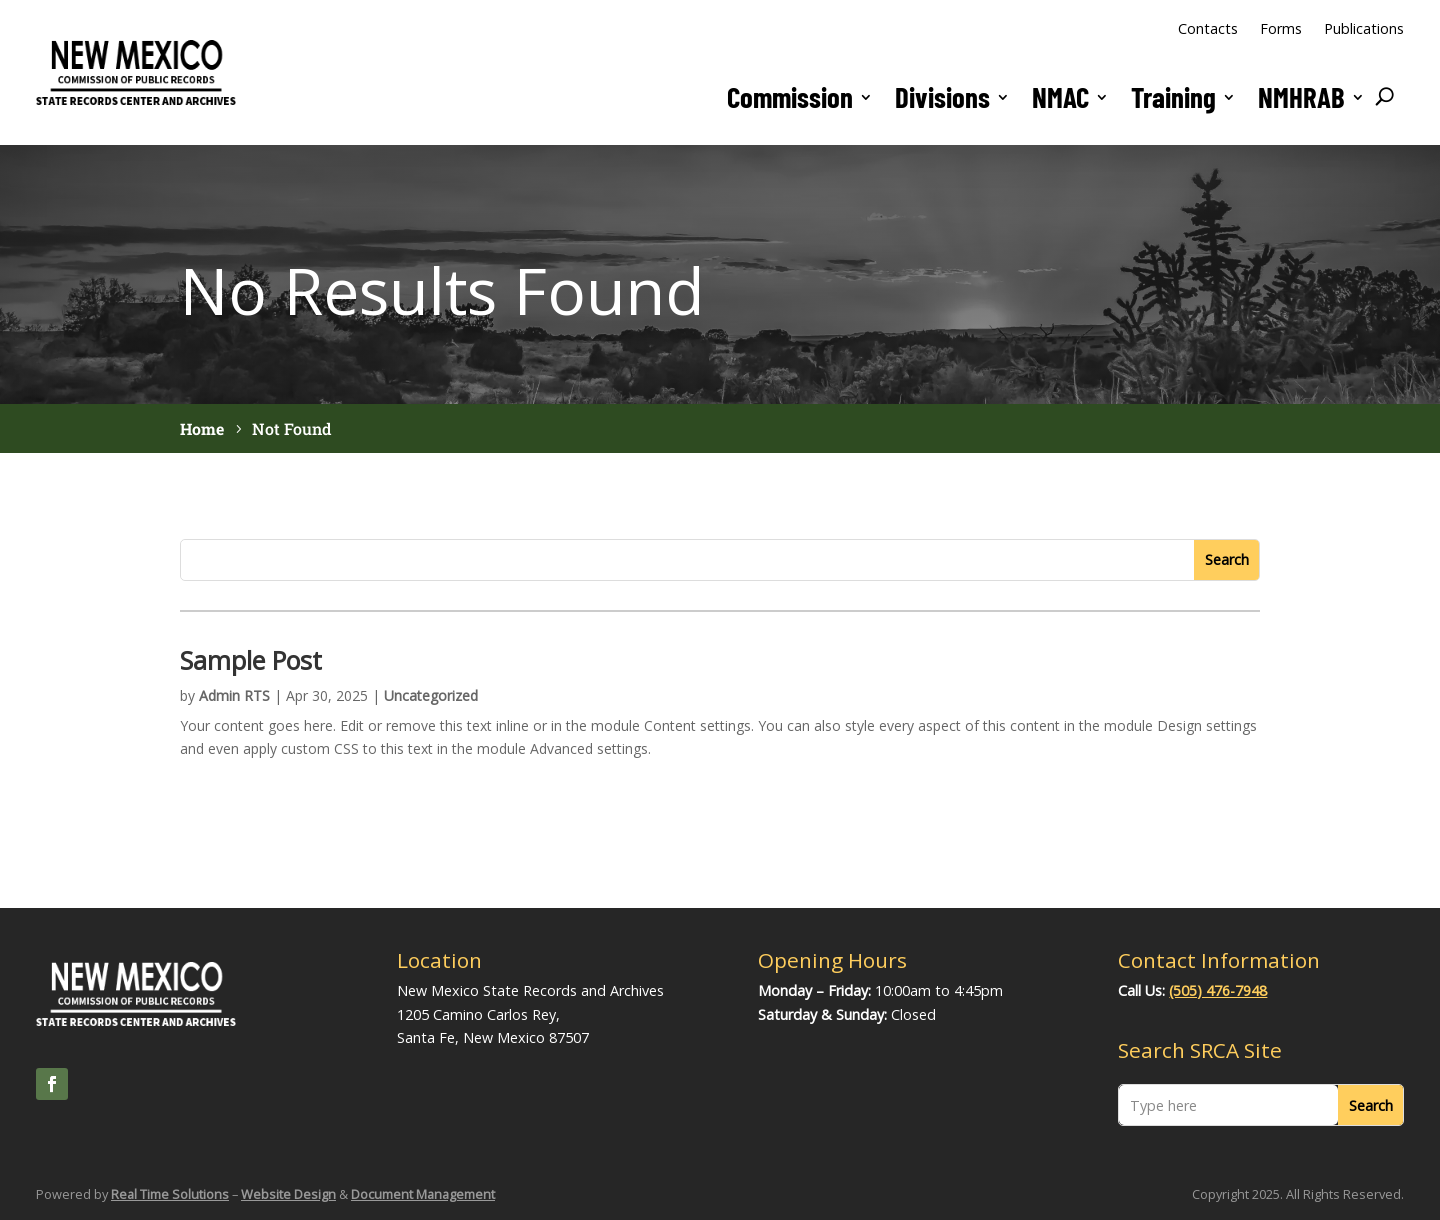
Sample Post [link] (254, 660)
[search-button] (1384, 97)
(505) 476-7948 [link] (1218, 990)
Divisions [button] (942, 97)
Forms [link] (1281, 28)
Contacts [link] (1208, 28)
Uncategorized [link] (431, 695)
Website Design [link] (288, 1194)
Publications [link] (1364, 28)
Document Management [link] (423, 1194)
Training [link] (1173, 97)
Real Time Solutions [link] (170, 1194)
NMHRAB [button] (1301, 97)
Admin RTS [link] (234, 695)
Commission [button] (790, 97)
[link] (136, 103)
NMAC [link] (1060, 97)
